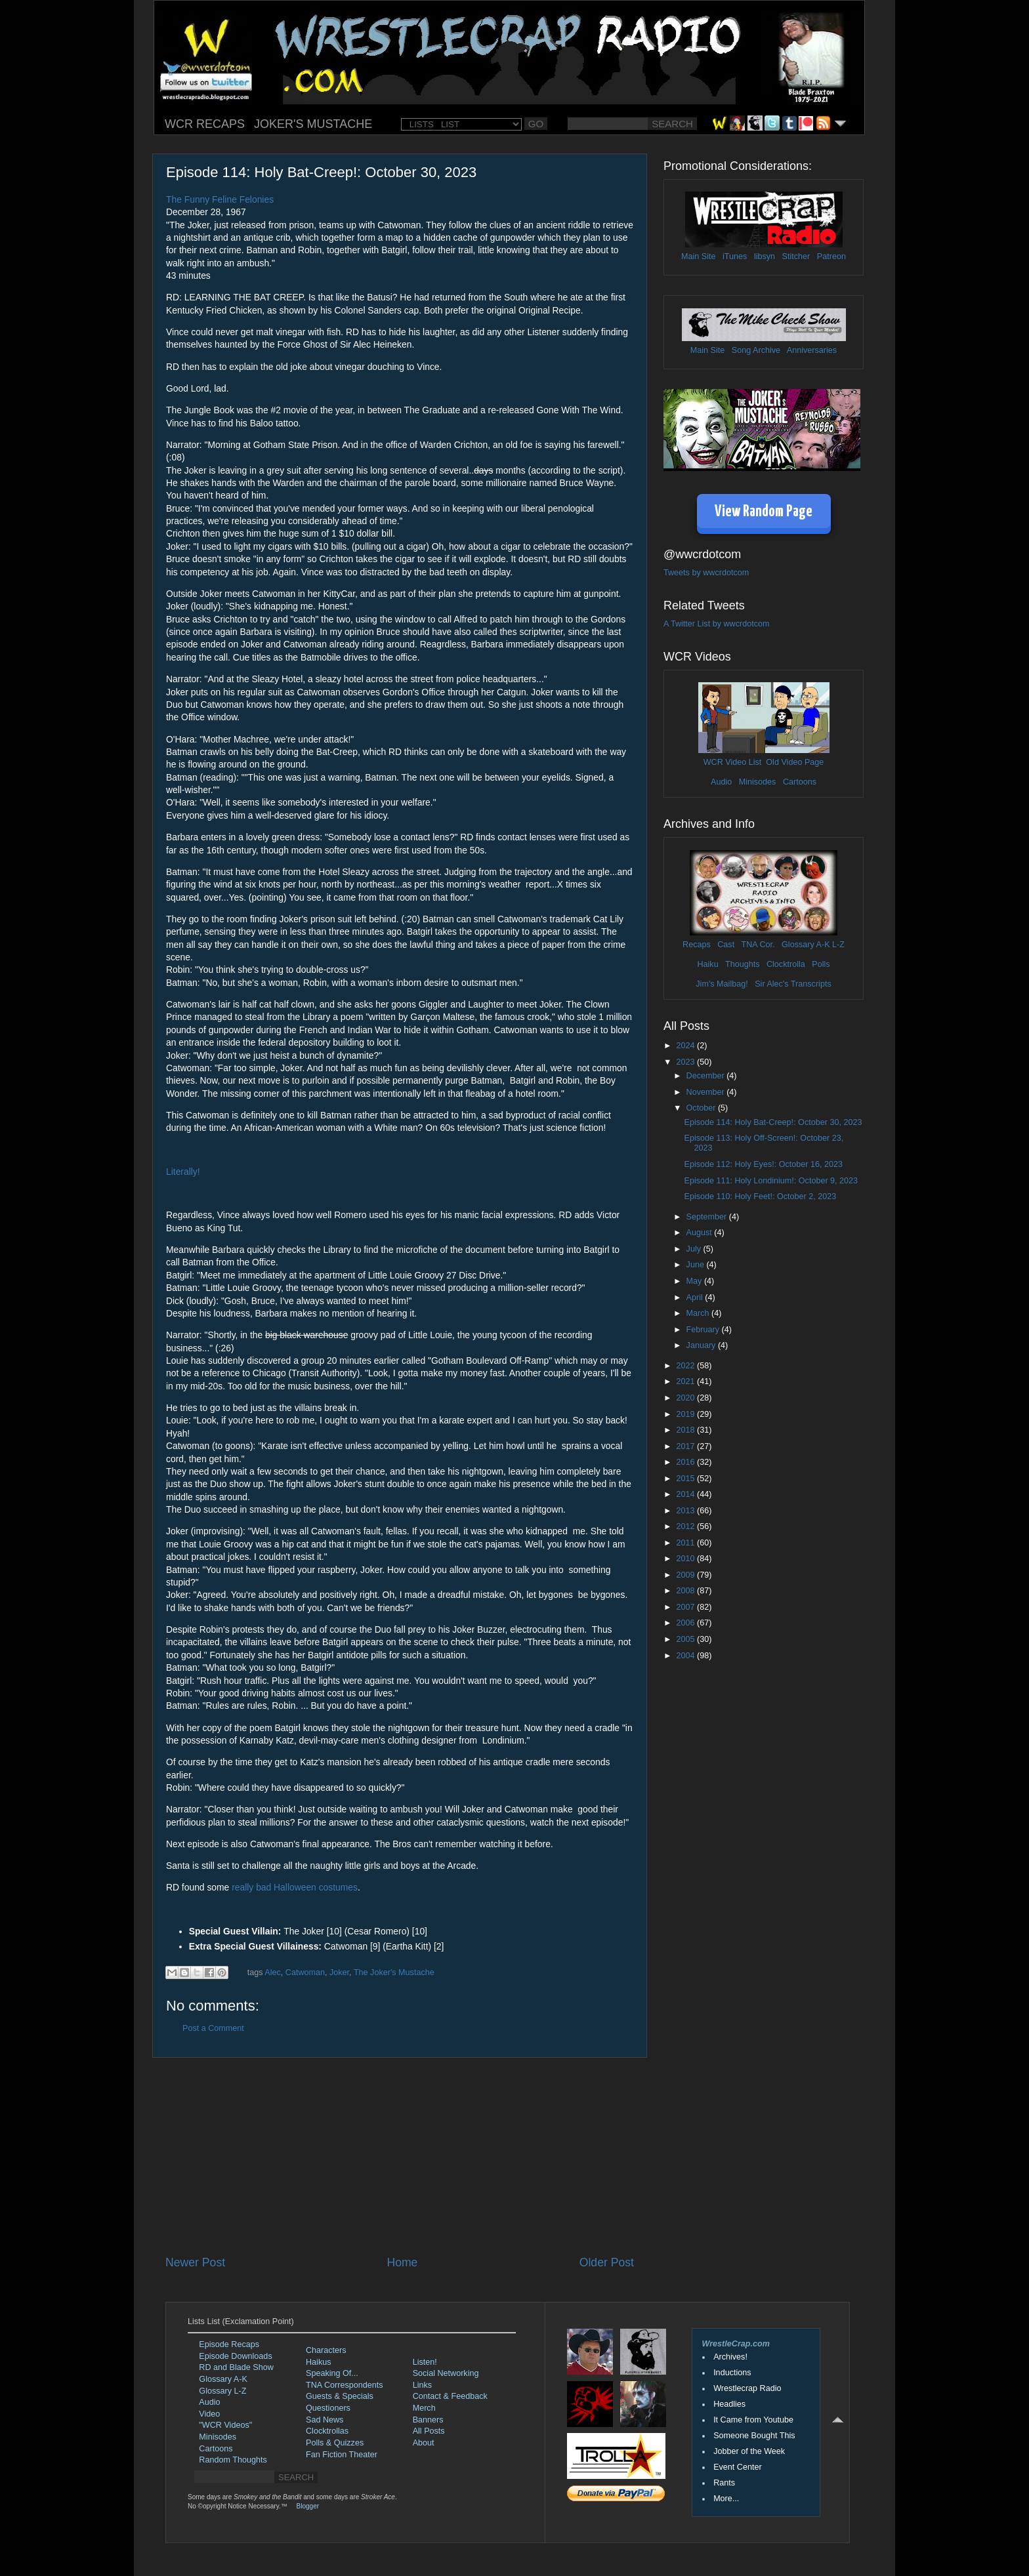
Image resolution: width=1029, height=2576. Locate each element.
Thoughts (742, 964)
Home (402, 2262)
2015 (686, 1478)
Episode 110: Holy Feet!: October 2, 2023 (760, 1196)
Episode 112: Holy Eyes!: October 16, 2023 (763, 1164)
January (702, 1345)
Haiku (707, 964)
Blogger (308, 2506)
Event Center (737, 2467)
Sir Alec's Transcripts (793, 984)
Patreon (831, 256)
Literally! (183, 1171)
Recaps (696, 944)
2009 (686, 1575)
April (695, 1297)
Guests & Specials (339, 2396)
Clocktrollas (327, 2431)
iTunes (735, 256)
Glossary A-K (806, 944)
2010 (686, 1558)
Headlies (729, 2404)
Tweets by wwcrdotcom (706, 572)
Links (422, 2385)
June (696, 1264)
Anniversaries (812, 350)
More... (726, 2498)
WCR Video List (733, 762)
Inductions (732, 2372)
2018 (686, 1430)
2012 (686, 1526)
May (695, 1281)
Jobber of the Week (749, 2451)
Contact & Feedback (450, 2396)
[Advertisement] (399, 2156)
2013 (686, 1510)
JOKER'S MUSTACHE (313, 124)
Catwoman (305, 1972)
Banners (428, 2419)
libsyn (764, 256)
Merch (424, 2408)
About (423, 2442)
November (706, 1092)
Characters (326, 2350)
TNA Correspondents (344, 2385)
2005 (686, 1639)
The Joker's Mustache (394, 1972)
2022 (686, 1365)
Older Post (606, 2262)
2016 (686, 1462)
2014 (686, 1494)
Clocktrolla (785, 964)
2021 (686, 1381)
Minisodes (757, 782)
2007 (686, 1607)
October (702, 1108)
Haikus (318, 2362)
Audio (721, 782)
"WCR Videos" (225, 2425)
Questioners (328, 2408)
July (695, 1249)
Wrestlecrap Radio (747, 2388)
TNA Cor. (757, 944)
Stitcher (796, 256)
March (699, 1313)
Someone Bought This (754, 2435)
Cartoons (799, 782)
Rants (724, 2482)
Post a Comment (213, 2028)
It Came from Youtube (753, 2419)
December (706, 1075)
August (700, 1232)
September (707, 1216)
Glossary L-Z (222, 2391)
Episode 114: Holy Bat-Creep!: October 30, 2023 (773, 1122)
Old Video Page (795, 762)
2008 (686, 1590)
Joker (339, 1972)
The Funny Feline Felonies (220, 199)
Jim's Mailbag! (721, 984)
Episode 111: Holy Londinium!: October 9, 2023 (771, 1180)
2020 (686, 1397)
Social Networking (446, 2373)
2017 (686, 1446)
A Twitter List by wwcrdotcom (716, 623)
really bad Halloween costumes (295, 1887)
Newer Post (195, 2262)
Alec (272, 1972)
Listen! (425, 2362)
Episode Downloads (235, 2356)
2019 (686, 1414)
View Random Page (763, 512)
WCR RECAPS (205, 124)
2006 (686, 1622)
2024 (686, 1045)
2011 (686, 1542)
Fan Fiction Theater (341, 2454)
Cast (725, 944)
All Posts (429, 2431)
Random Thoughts (232, 2459)
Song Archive (756, 350)
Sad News (324, 2419)
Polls (821, 964)
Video (209, 2414)
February (704, 1329)
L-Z (837, 944)
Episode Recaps (229, 2344)
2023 (686, 1062)
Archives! (730, 2356)
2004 (686, 1655)
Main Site (698, 256)
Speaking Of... (332, 2373)
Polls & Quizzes (335, 2442)
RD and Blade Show (236, 2367)
